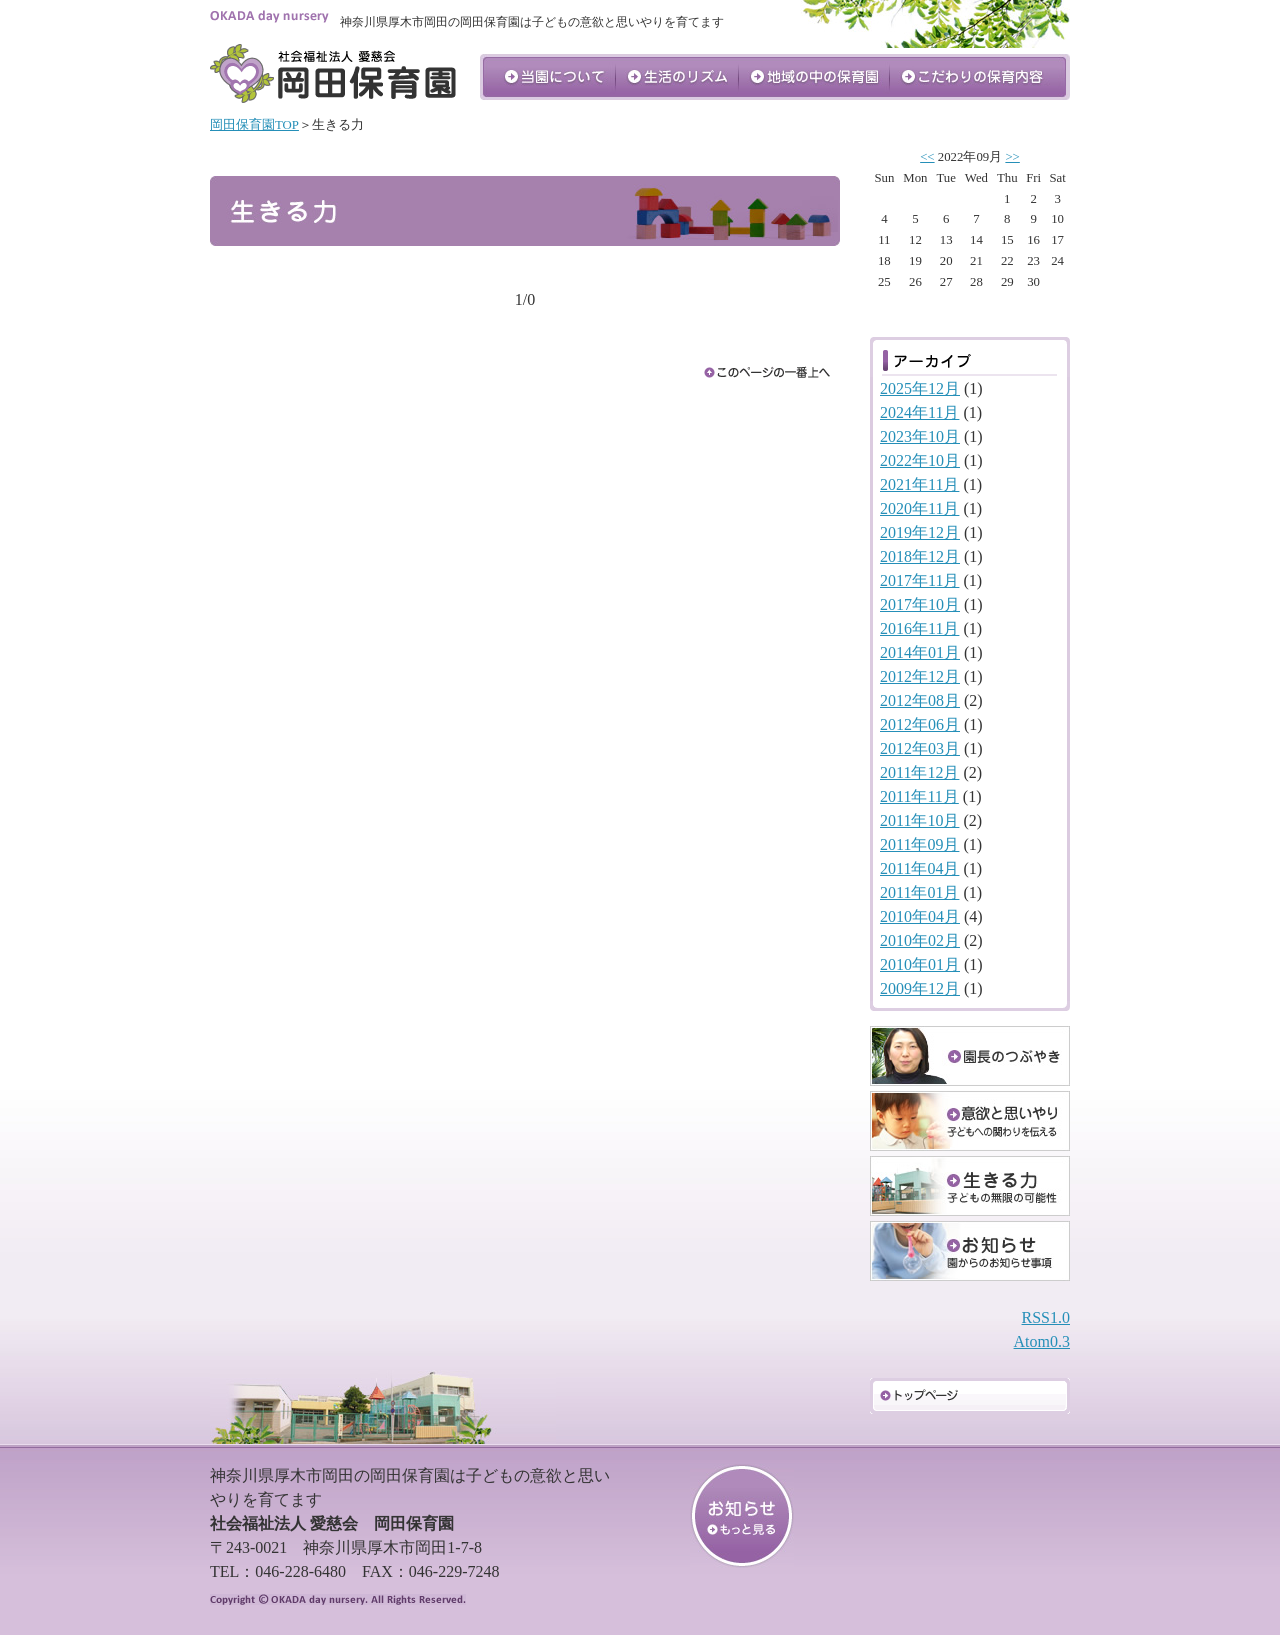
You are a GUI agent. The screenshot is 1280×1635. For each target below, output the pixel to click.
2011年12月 (919, 772)
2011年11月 (919, 796)
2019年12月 (920, 532)
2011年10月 (919, 820)
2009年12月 (920, 988)
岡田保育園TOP (254, 125)
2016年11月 (919, 628)
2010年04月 (920, 916)
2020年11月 (919, 508)
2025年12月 (920, 388)
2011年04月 (919, 868)
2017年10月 (920, 604)
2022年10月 (920, 460)
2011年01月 (919, 892)
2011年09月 (919, 844)
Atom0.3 (1042, 1341)
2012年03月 (920, 748)
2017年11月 (919, 580)
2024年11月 (919, 412)
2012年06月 (920, 724)
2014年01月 (920, 652)
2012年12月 (920, 676)
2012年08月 (920, 700)
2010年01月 (920, 964)
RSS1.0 (1046, 1317)
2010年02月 (920, 940)
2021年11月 (919, 484)
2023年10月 (920, 436)
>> (1012, 157)
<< (927, 157)
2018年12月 (920, 556)
